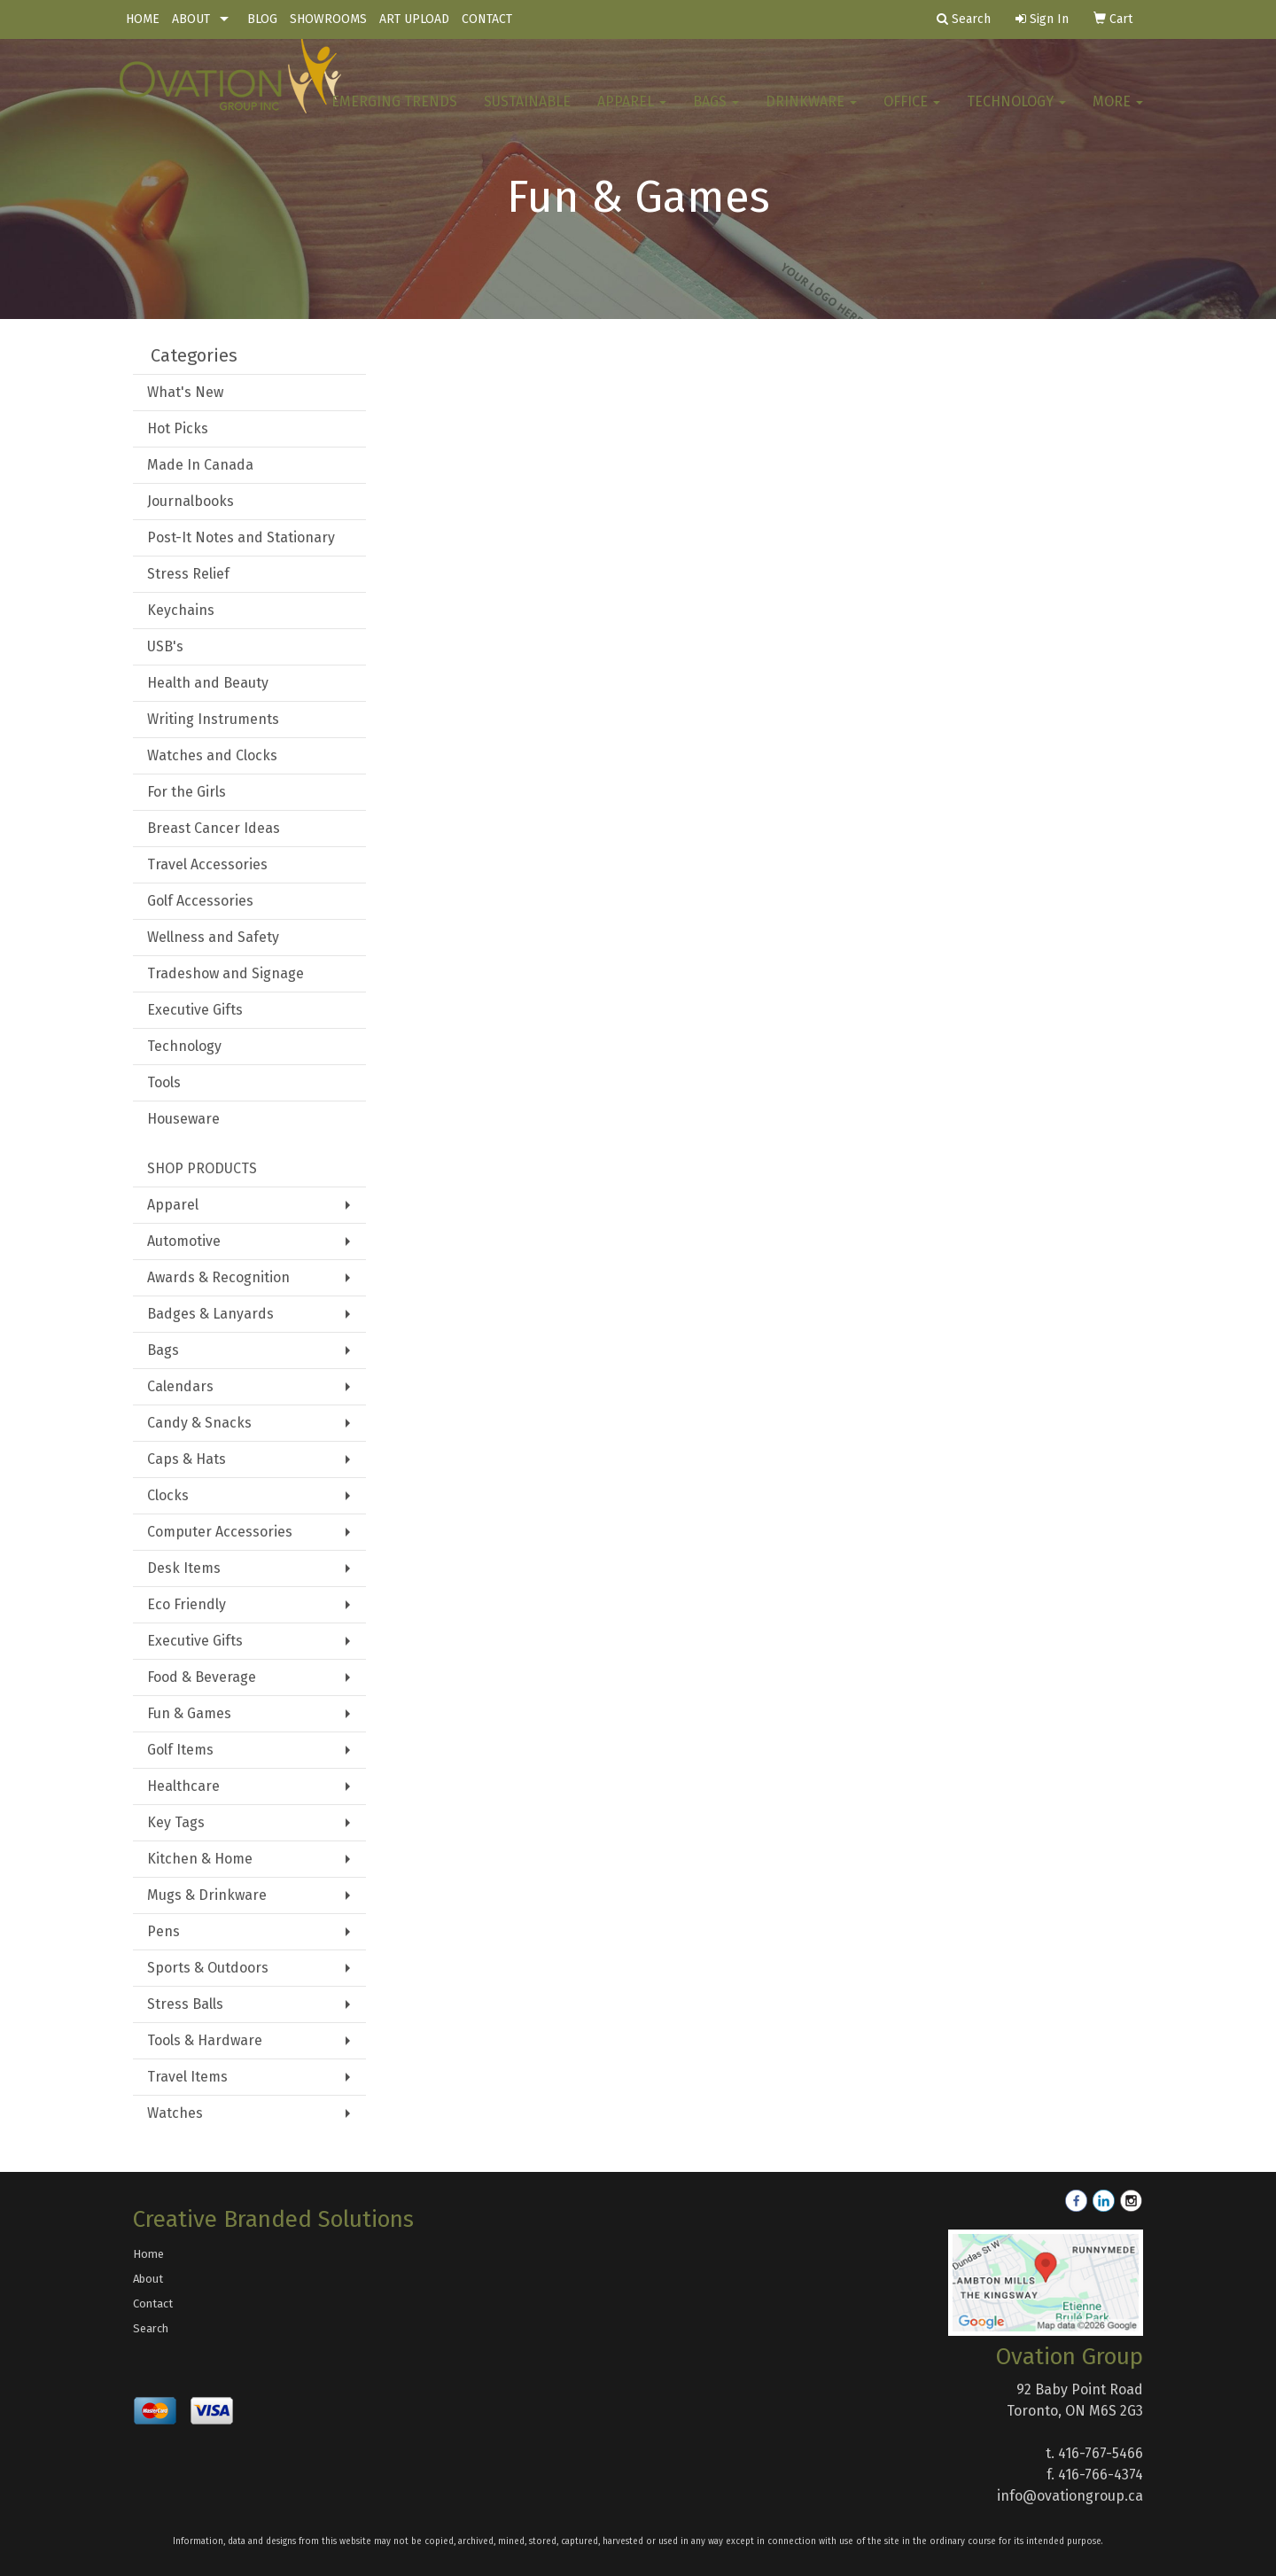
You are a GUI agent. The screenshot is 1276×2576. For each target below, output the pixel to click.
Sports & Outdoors (207, 1967)
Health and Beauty (207, 682)
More (1118, 114)
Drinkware (811, 114)
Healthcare (183, 1786)
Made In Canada (200, 464)
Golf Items (180, 1749)
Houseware (183, 1118)
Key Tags (176, 1822)
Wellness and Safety (213, 937)
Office (911, 114)
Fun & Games (189, 1713)
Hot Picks (177, 428)
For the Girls (186, 791)
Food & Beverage (201, 1677)
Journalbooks (190, 501)
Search (150, 2328)
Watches (175, 2113)
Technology (1016, 114)
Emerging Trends (394, 114)
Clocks (168, 1495)
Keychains (180, 610)
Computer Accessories (219, 1531)
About (148, 2278)
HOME (143, 19)
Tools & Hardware (204, 2040)
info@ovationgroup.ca (1070, 2495)
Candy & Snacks (199, 1422)
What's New (185, 392)
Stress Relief (188, 573)
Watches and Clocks (212, 755)
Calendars (180, 1386)
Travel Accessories (207, 864)
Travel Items (187, 2076)
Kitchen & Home (200, 1858)
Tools (164, 1082)
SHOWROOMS (328, 19)
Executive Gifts (195, 1009)
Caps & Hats (186, 1459)
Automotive (184, 1241)
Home (148, 2254)
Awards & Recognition (218, 1277)
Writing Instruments (213, 719)
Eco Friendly (186, 1604)
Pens (163, 1931)
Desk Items (184, 1568)
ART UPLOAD (414, 19)
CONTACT (487, 19)
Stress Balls (185, 2004)
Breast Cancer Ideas (213, 828)
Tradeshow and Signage (225, 973)
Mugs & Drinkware (207, 1895)
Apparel (631, 114)
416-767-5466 (1100, 2453)
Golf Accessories (200, 900)
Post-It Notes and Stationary (241, 537)
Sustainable (527, 114)
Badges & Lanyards (210, 1313)
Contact (153, 2303)
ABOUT (191, 19)
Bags (716, 114)
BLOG (262, 19)
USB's (165, 646)
